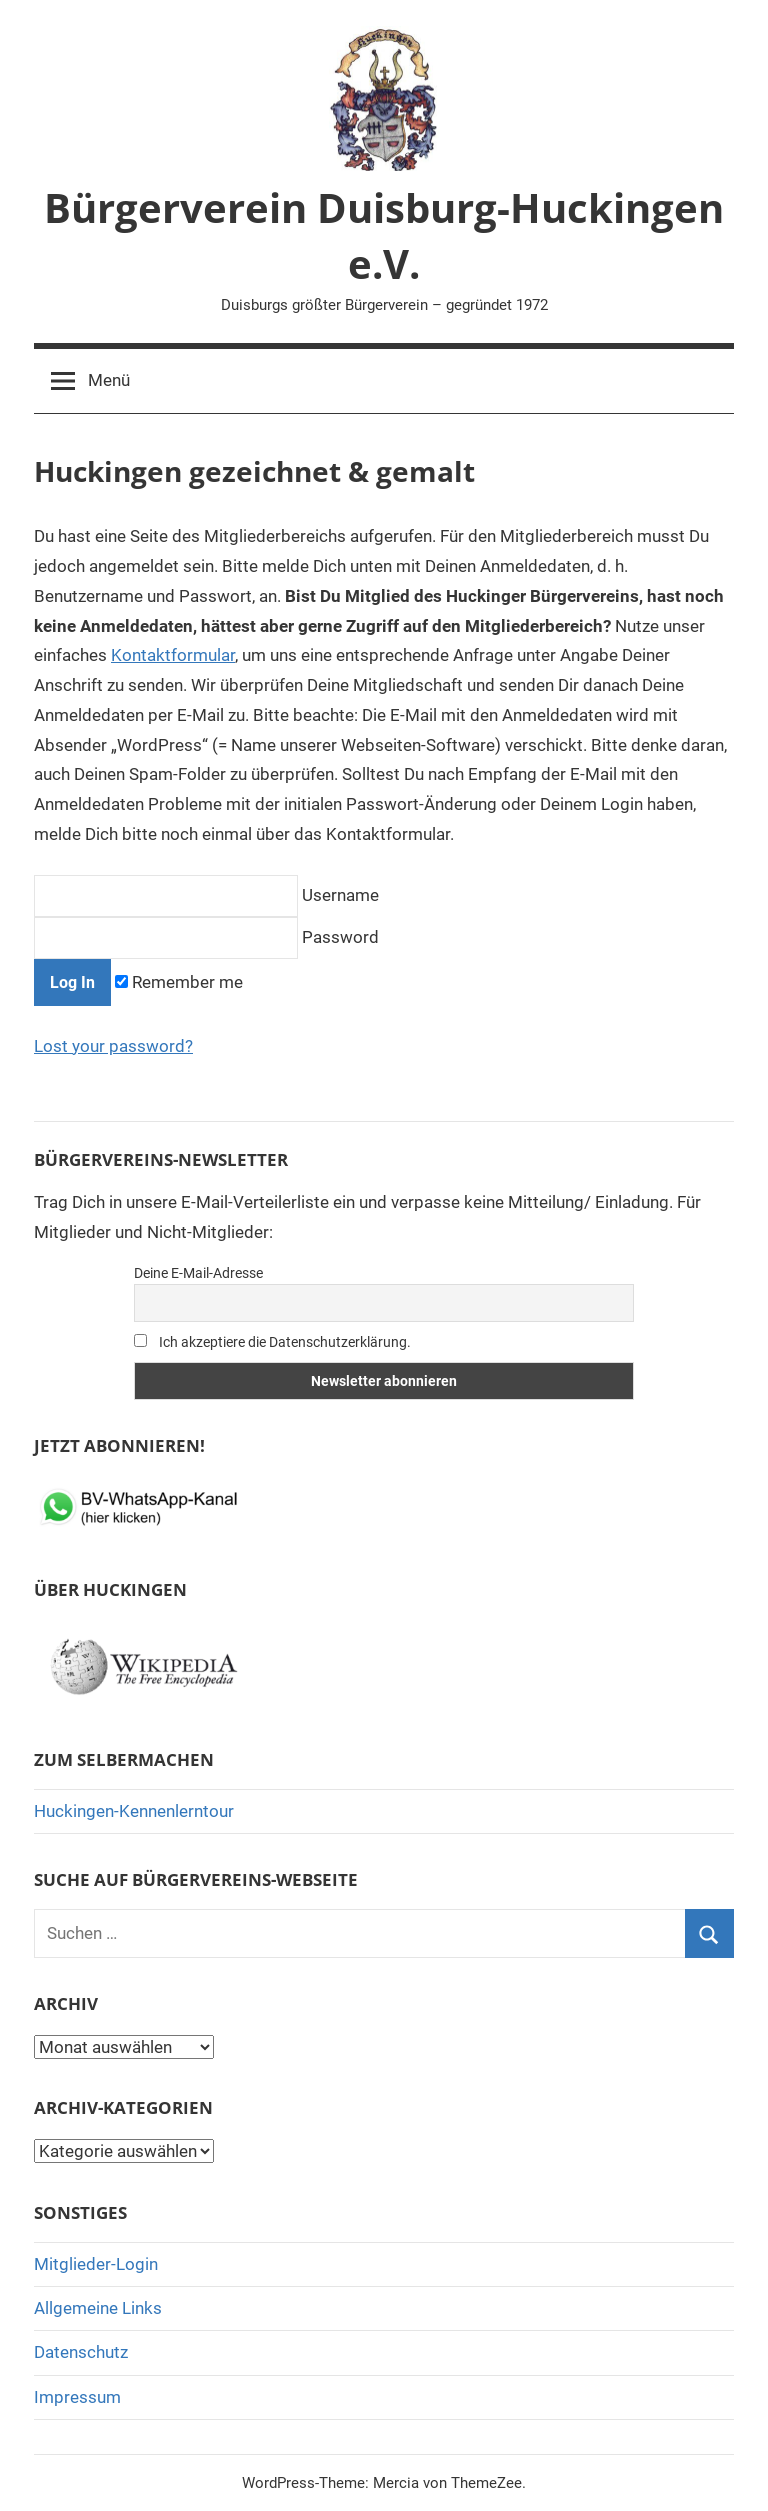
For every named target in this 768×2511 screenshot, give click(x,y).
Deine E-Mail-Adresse (198, 1273)
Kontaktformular (173, 655)
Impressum (77, 2397)
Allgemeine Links (98, 2308)
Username (206, 895)
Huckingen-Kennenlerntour (134, 1811)
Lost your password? (113, 1046)
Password (206, 937)
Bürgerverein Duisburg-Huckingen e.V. (384, 235)
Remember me (179, 982)
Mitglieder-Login (96, 2264)
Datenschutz (81, 2352)
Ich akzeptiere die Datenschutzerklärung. (272, 1342)
